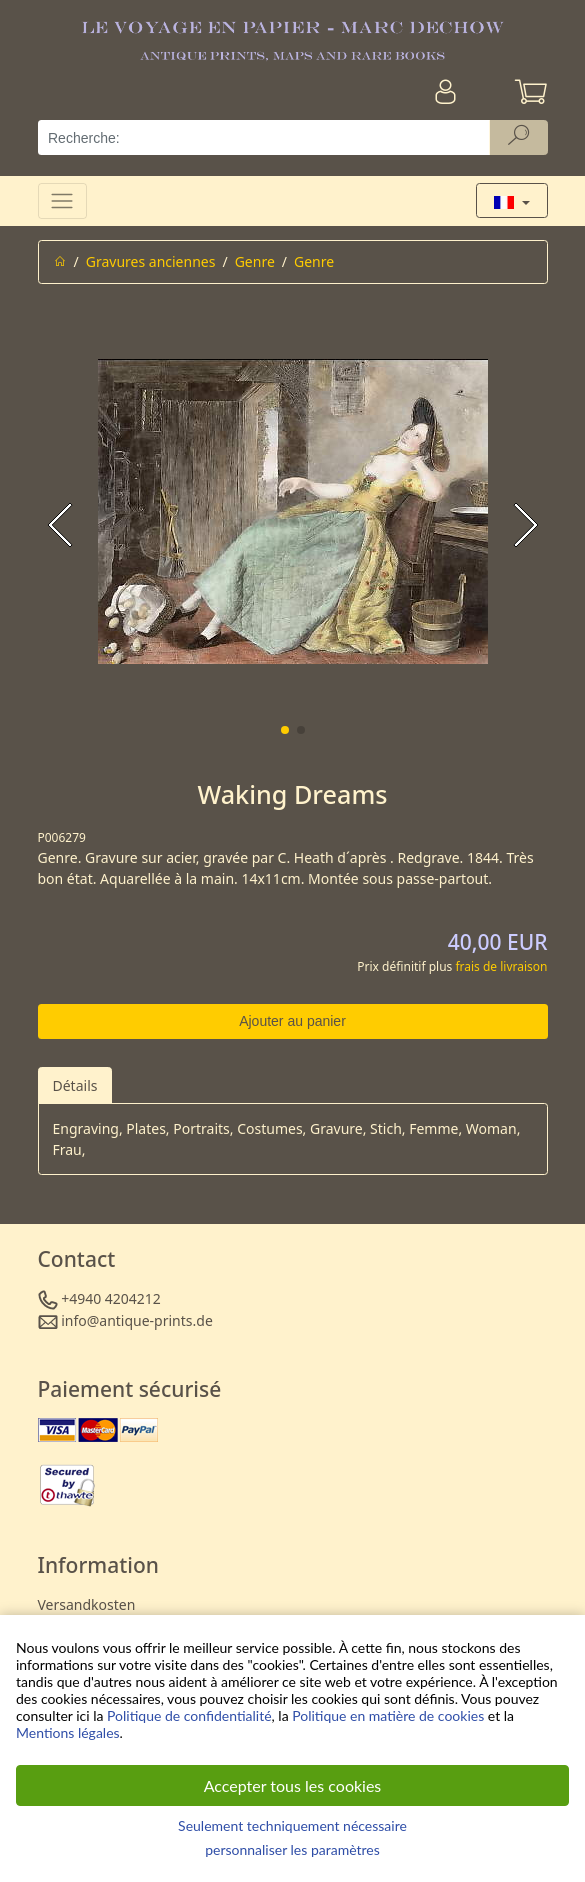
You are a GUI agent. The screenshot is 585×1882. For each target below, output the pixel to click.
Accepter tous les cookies (293, 1785)
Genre (255, 261)
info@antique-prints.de (137, 1320)
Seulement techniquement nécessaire (292, 1825)
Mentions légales (68, 1732)
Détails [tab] (75, 1085)
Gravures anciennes (151, 261)
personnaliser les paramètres (292, 1849)
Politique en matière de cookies (388, 1715)
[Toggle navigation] (62, 200)
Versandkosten (87, 1604)
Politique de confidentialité (189, 1715)
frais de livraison (501, 966)
